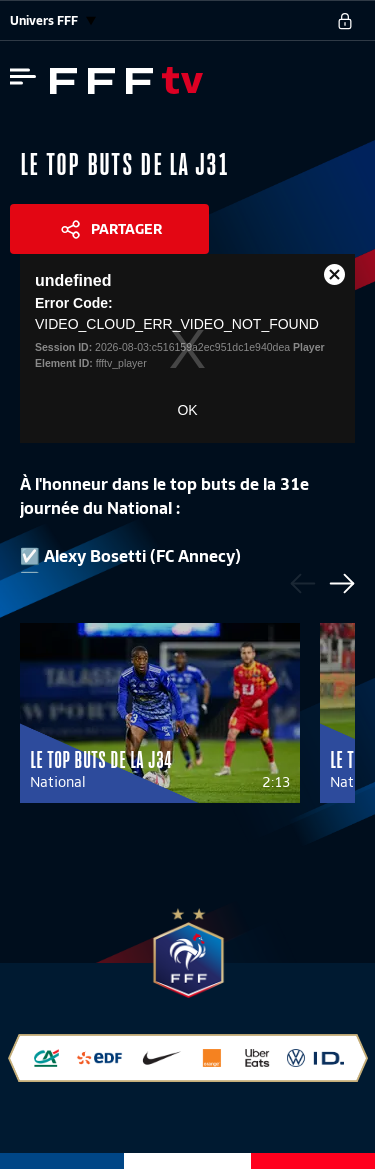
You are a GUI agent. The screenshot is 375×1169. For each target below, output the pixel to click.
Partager (126, 229)
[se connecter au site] (345, 21)
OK (187, 410)
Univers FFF (53, 20)
